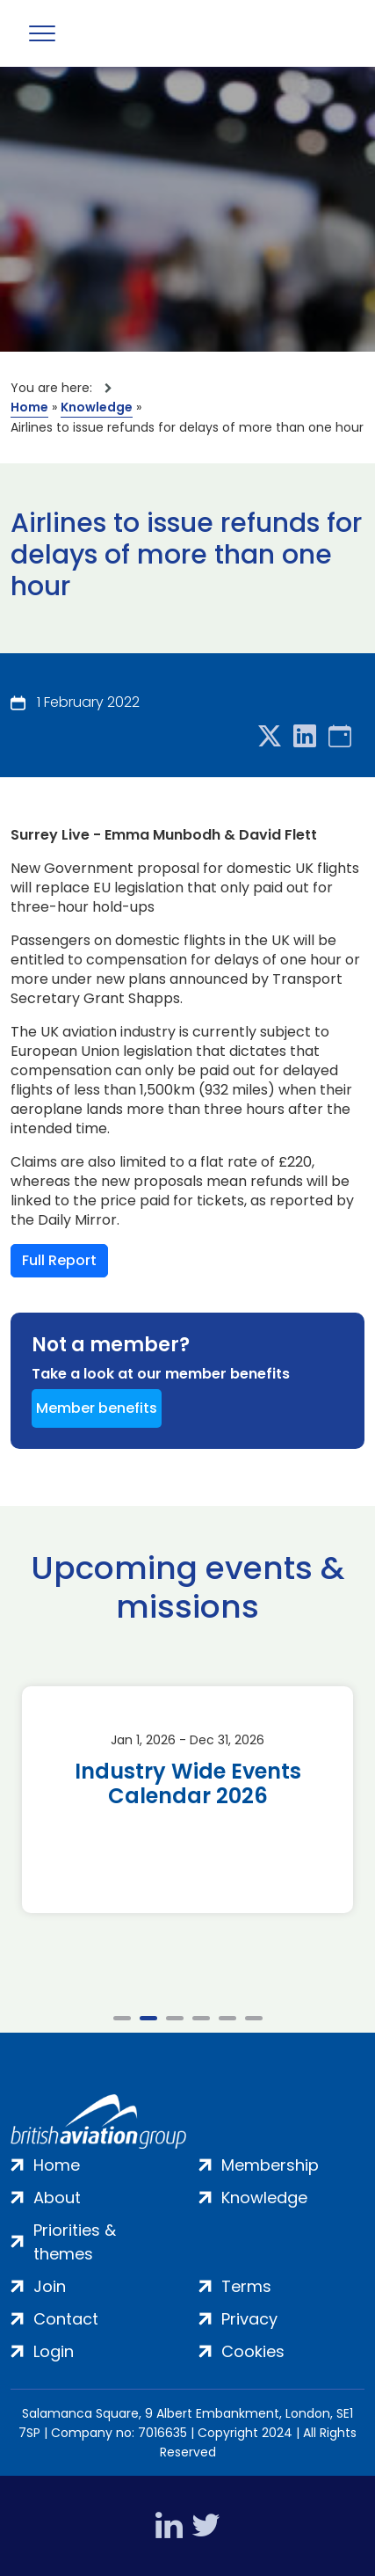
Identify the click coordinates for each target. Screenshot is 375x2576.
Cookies (253, 2351)
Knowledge (97, 407)
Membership (270, 2165)
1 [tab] (122, 2018)
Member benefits (96, 1408)
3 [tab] (175, 2018)
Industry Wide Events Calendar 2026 (188, 1783)
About (57, 2198)
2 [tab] (148, 2018)
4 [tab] (201, 2018)
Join (49, 2286)
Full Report (59, 1260)
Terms (246, 2286)
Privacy (249, 2319)
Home (29, 407)
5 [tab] (227, 2018)
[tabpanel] (187, 1799)
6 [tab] (254, 2018)
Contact (65, 2319)
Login (53, 2351)
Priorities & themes (74, 2242)
